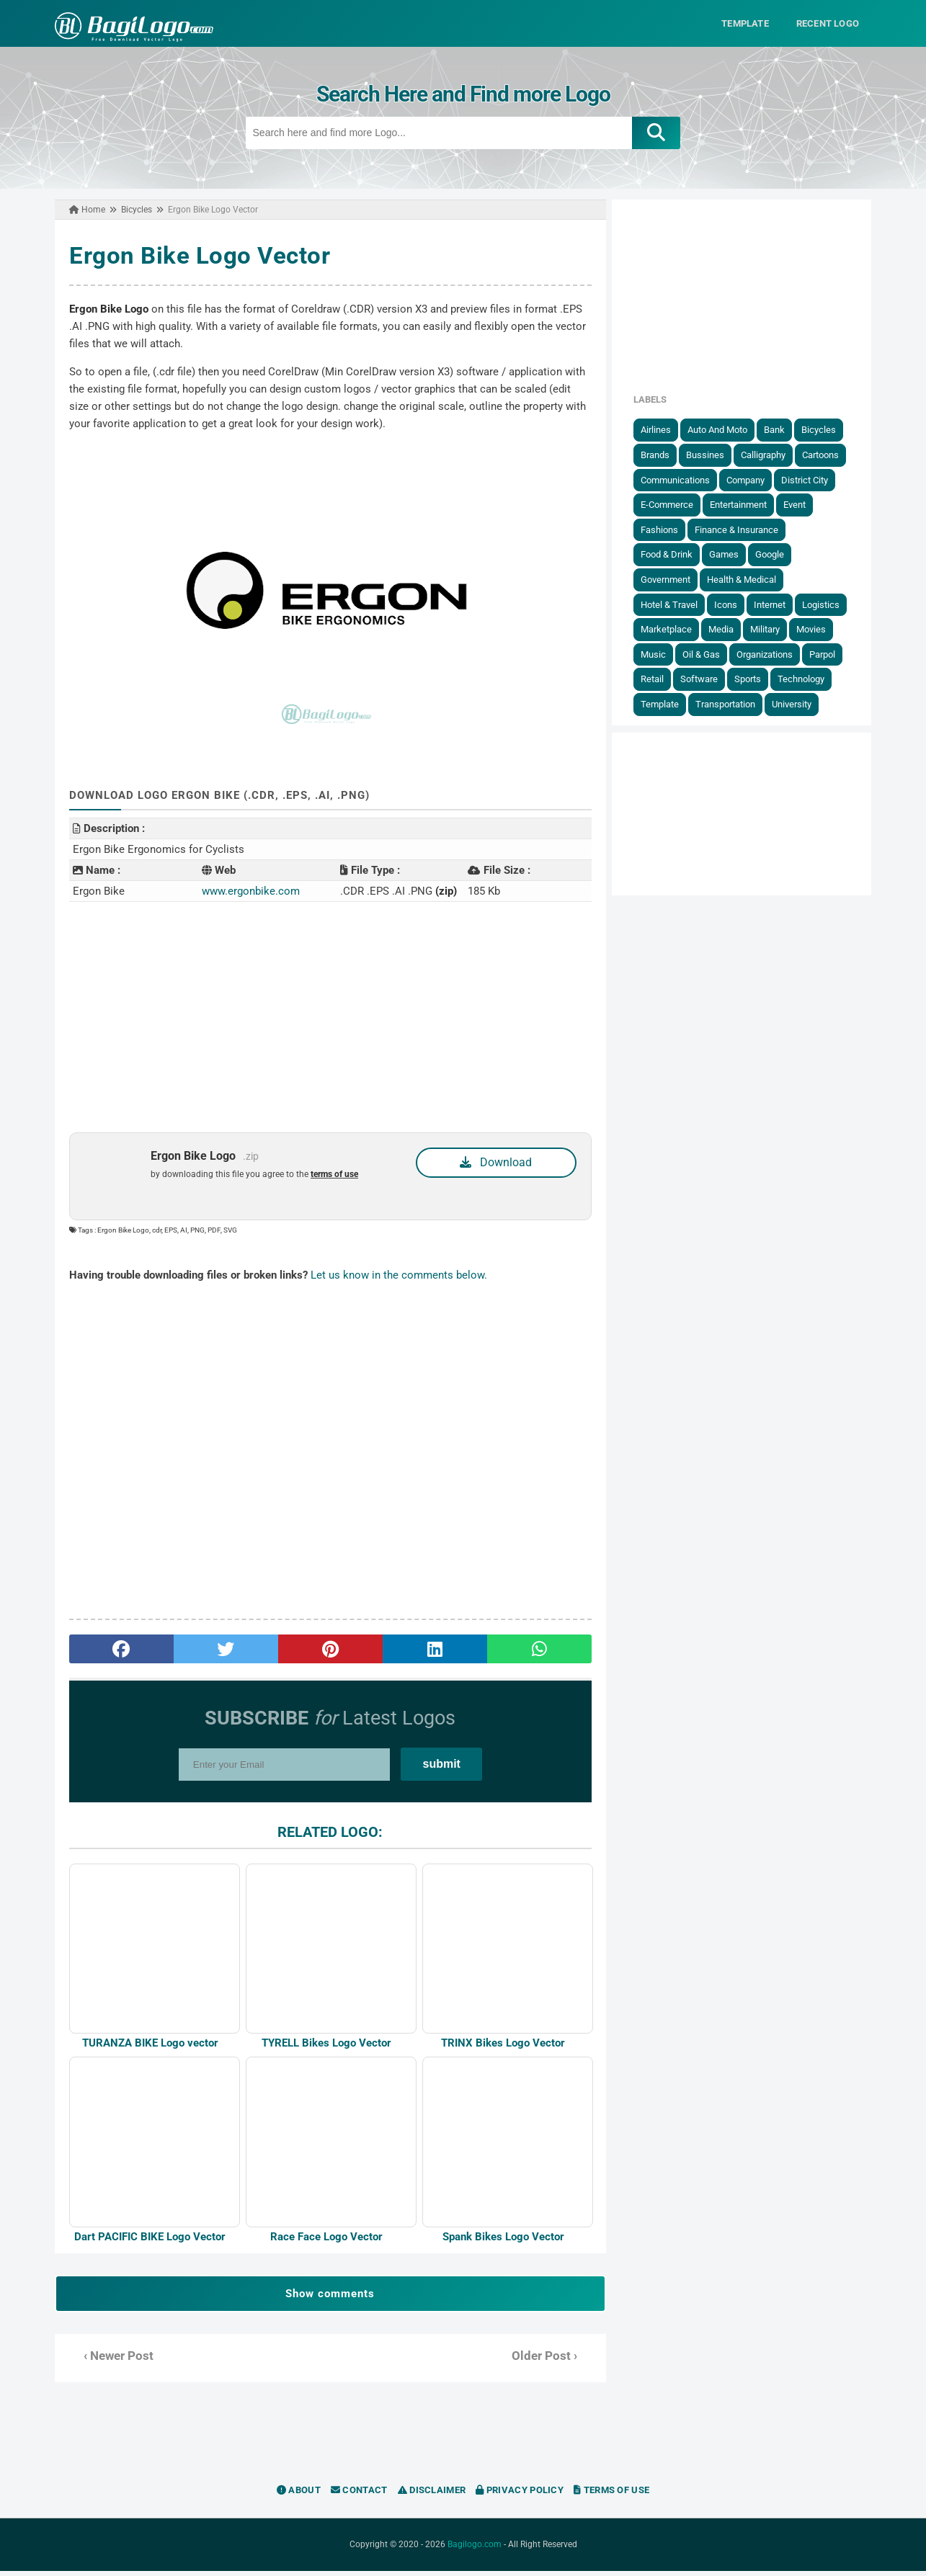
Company (752, 479)
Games (730, 554)
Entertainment (744, 504)
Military (771, 629)
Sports (754, 679)
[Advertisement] (328, 1016)
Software (705, 679)
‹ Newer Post (113, 2361)
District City (811, 479)
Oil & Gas (707, 653)
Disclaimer (432, 2495)
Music (659, 653)
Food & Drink (673, 554)
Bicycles (825, 429)
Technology (807, 679)
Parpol (829, 653)
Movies (817, 629)
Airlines (662, 429)
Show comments (328, 2298)
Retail (658, 679)
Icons (732, 604)
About (299, 2495)
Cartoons (827, 455)
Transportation (732, 704)
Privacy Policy (520, 2495)
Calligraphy (769, 455)
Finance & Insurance (743, 529)
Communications (681, 479)
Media (727, 629)
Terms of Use (611, 2495)
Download (497, 1161)
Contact (359, 2495)
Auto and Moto (724, 429)
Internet (776, 604)
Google (776, 554)
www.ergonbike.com (246, 890)
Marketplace (672, 629)
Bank (780, 429)
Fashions (666, 529)
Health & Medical (748, 579)
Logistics (827, 604)
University (798, 704)
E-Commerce (673, 504)
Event (801, 504)
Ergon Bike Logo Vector (193, 255)
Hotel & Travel (675, 604)
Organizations (771, 653)
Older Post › (546, 2361)
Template (666, 704)
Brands (661, 455)
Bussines (712, 455)
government (672, 579)
